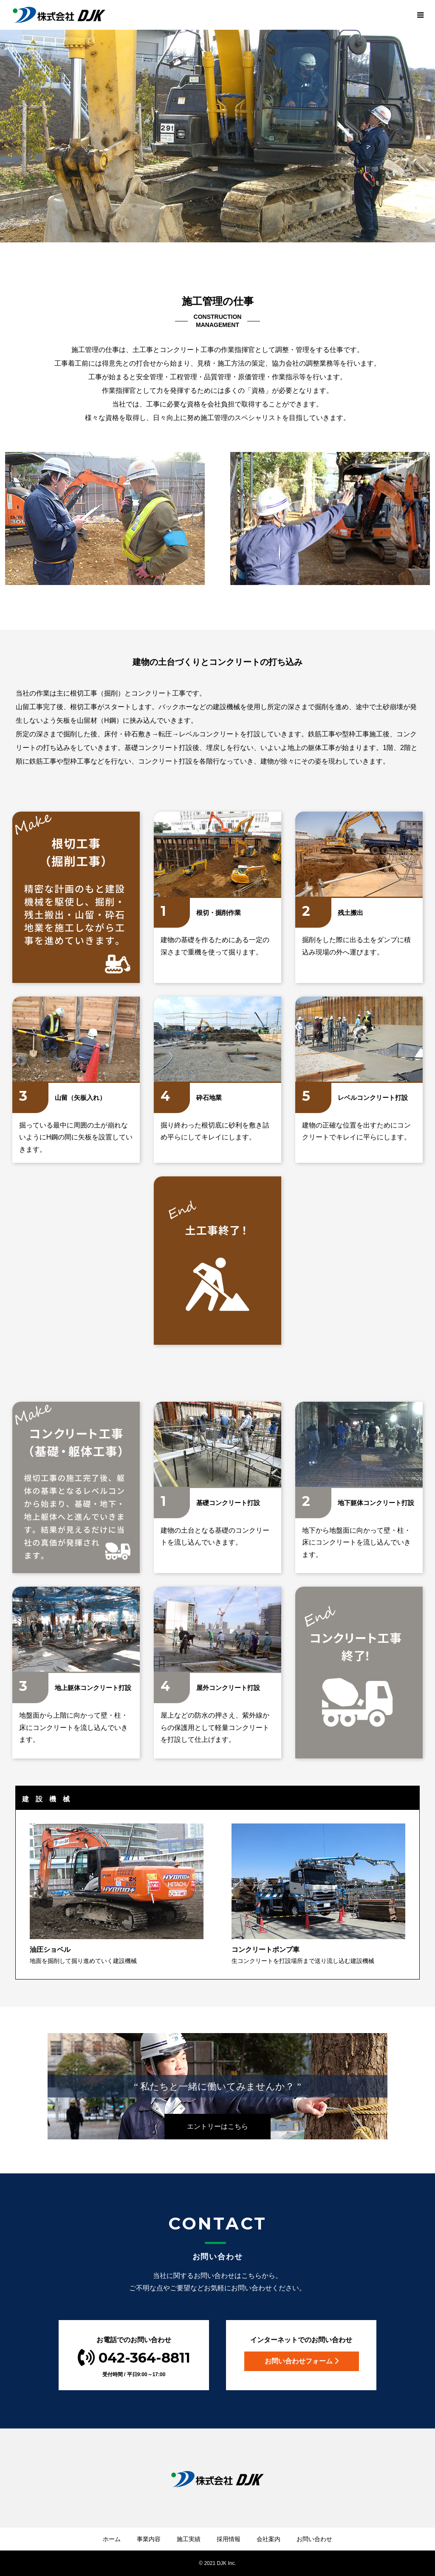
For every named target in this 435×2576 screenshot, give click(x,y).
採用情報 (228, 2539)
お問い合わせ (314, 2539)
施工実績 (189, 2539)
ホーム (112, 2539)
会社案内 (268, 2539)
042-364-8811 (134, 2357)
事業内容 (149, 2539)
